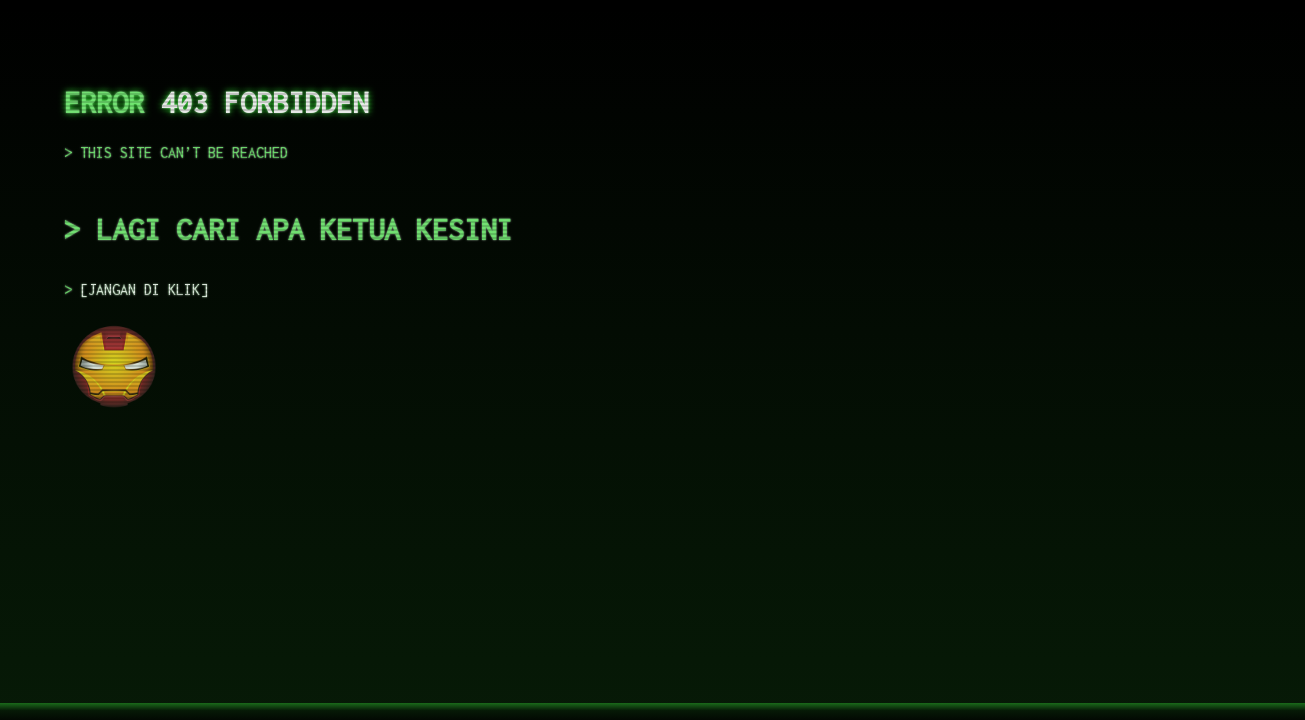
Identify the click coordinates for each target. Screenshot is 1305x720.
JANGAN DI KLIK (144, 289)
